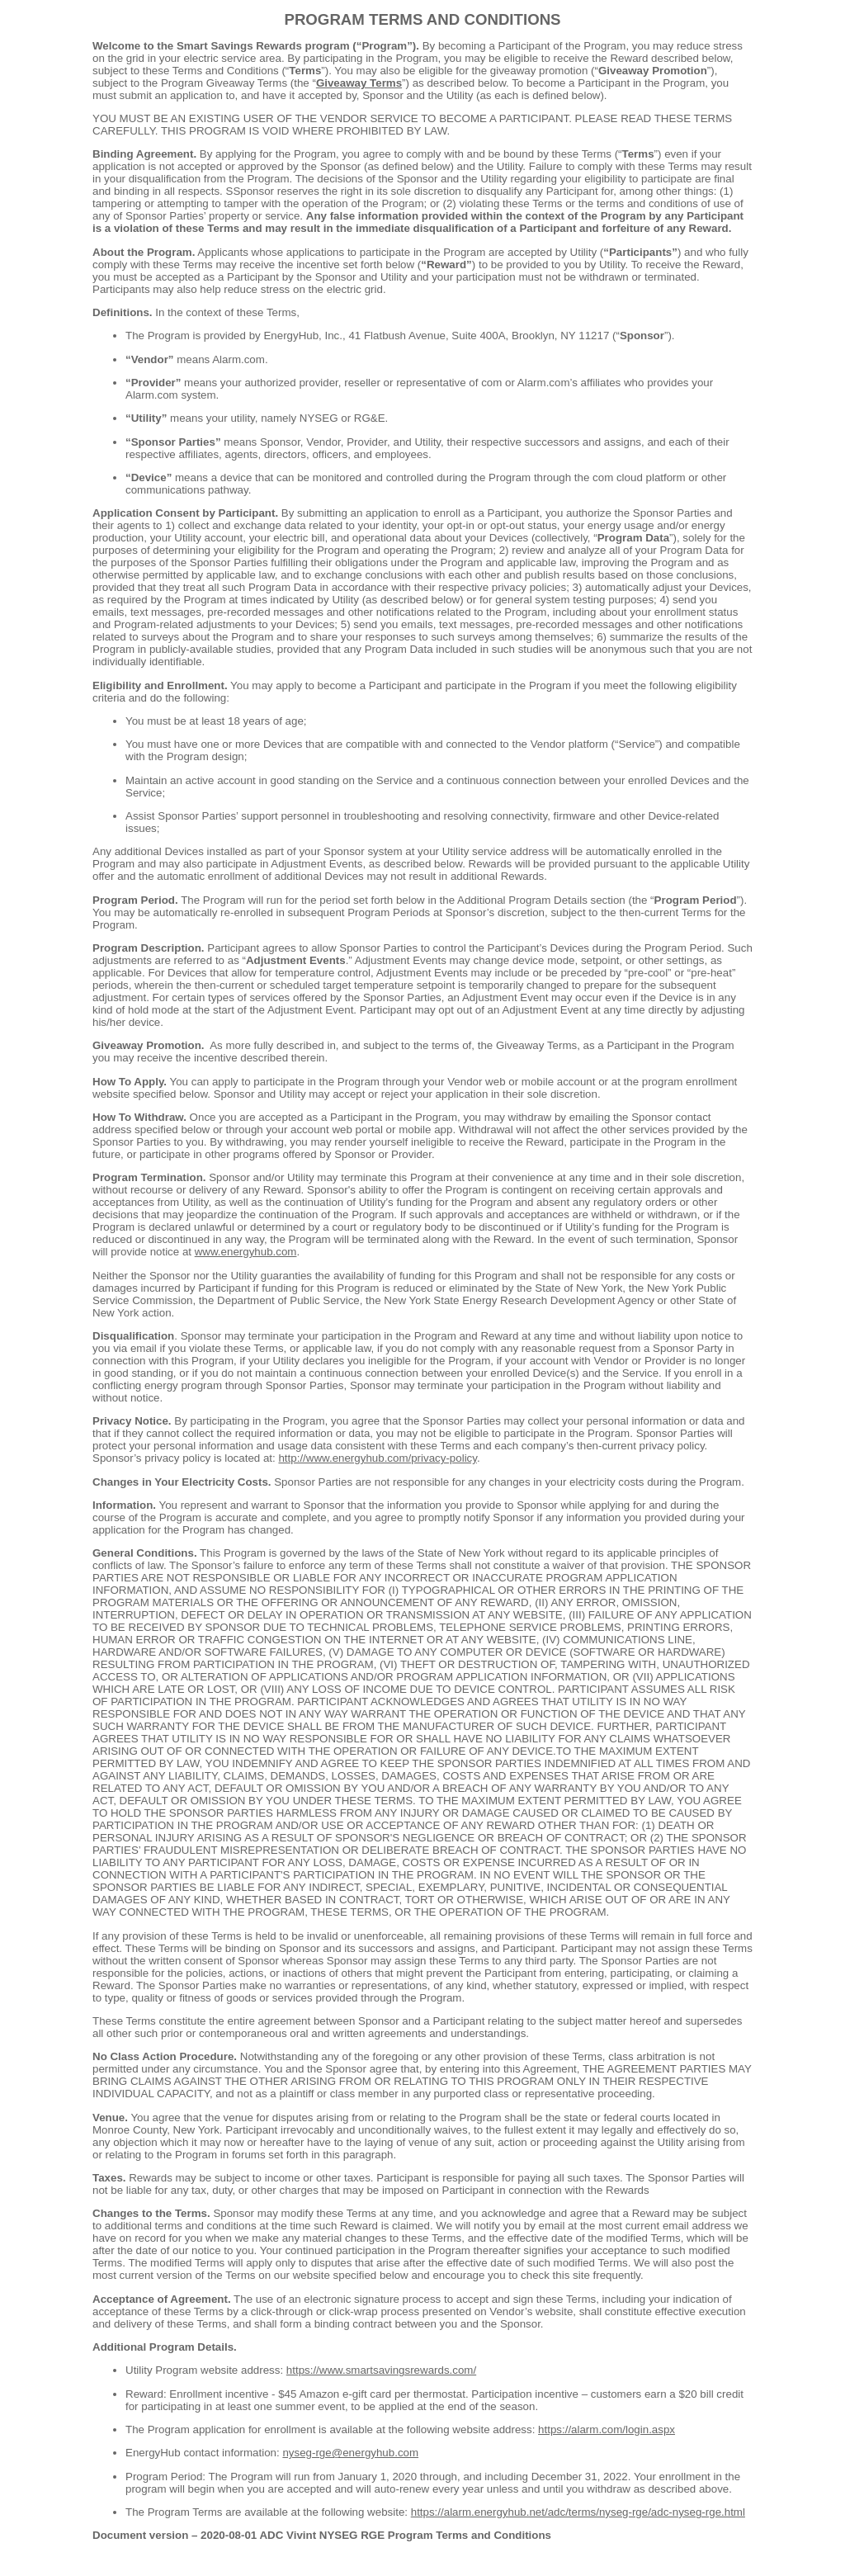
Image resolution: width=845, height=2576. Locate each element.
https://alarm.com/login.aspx (606, 2429)
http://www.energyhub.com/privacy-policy (377, 1458)
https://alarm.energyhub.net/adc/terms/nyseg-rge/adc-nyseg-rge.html (578, 2512)
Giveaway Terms (359, 83)
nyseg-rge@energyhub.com (350, 2452)
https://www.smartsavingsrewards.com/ (381, 2370)
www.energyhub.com (246, 1251)
